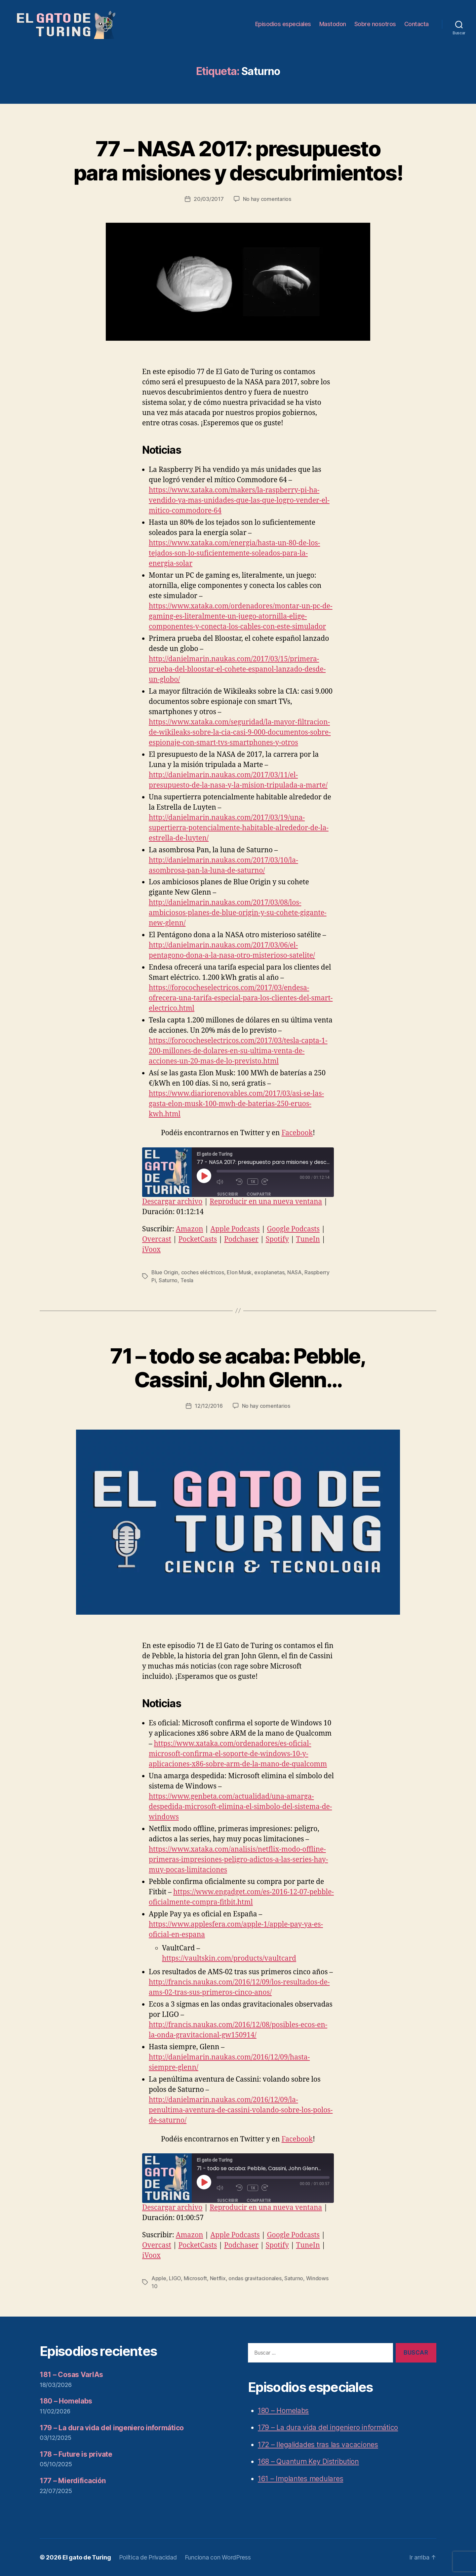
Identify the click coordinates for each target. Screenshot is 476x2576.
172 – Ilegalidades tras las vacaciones (318, 2445)
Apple (158, 2278)
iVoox (151, 1249)
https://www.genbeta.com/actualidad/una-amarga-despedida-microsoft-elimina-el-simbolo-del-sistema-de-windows (240, 1807)
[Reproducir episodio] (204, 1176)
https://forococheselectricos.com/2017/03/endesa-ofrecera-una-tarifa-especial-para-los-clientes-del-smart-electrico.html (241, 998)
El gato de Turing (86, 2557)
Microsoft (195, 2278)
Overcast (156, 1239)
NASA (294, 1272)
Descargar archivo (172, 1201)
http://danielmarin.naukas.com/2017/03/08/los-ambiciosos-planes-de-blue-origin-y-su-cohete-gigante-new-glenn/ (238, 913)
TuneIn (308, 1239)
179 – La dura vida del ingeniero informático (112, 2428)
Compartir (259, 1194)
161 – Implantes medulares (300, 2479)
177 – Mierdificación (73, 2481)
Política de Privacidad (148, 2557)
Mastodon (332, 23)
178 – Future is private (76, 2454)
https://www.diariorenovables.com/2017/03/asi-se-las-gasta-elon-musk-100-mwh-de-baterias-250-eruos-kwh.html (236, 1104)
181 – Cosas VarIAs (71, 2374)
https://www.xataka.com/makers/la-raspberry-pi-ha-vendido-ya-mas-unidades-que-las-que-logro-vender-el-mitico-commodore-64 (239, 500)
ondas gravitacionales (254, 2278)
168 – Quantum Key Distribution (308, 2461)
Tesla (187, 1280)
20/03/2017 (208, 199)
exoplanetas (269, 1272)
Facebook (297, 1133)
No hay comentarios (267, 199)
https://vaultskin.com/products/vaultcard (229, 1958)
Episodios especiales (283, 23)
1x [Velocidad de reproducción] (253, 1181)
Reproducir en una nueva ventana (266, 1201)
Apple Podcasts (235, 1229)
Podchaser (241, 1239)
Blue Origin (164, 1272)
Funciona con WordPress (218, 2557)
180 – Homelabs (66, 2401)
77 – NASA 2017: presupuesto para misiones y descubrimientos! (238, 160)
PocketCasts (197, 1239)
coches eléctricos (202, 1272)
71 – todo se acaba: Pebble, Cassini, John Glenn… (238, 1368)
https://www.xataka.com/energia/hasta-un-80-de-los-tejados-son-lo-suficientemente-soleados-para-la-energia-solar (234, 553)
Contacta (416, 23)
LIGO (175, 2278)
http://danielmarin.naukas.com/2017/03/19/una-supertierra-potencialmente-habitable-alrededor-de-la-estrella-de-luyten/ (239, 828)
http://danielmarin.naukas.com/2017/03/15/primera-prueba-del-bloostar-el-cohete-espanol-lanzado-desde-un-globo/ (237, 669)
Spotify (277, 1239)
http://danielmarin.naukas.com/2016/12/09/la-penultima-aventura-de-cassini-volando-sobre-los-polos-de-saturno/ (241, 2110)
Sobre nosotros (375, 23)
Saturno (168, 1280)
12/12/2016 (208, 1406)
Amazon (189, 1229)
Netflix (218, 2278)
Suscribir (227, 1194)
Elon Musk (239, 1272)
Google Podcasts (293, 1229)
